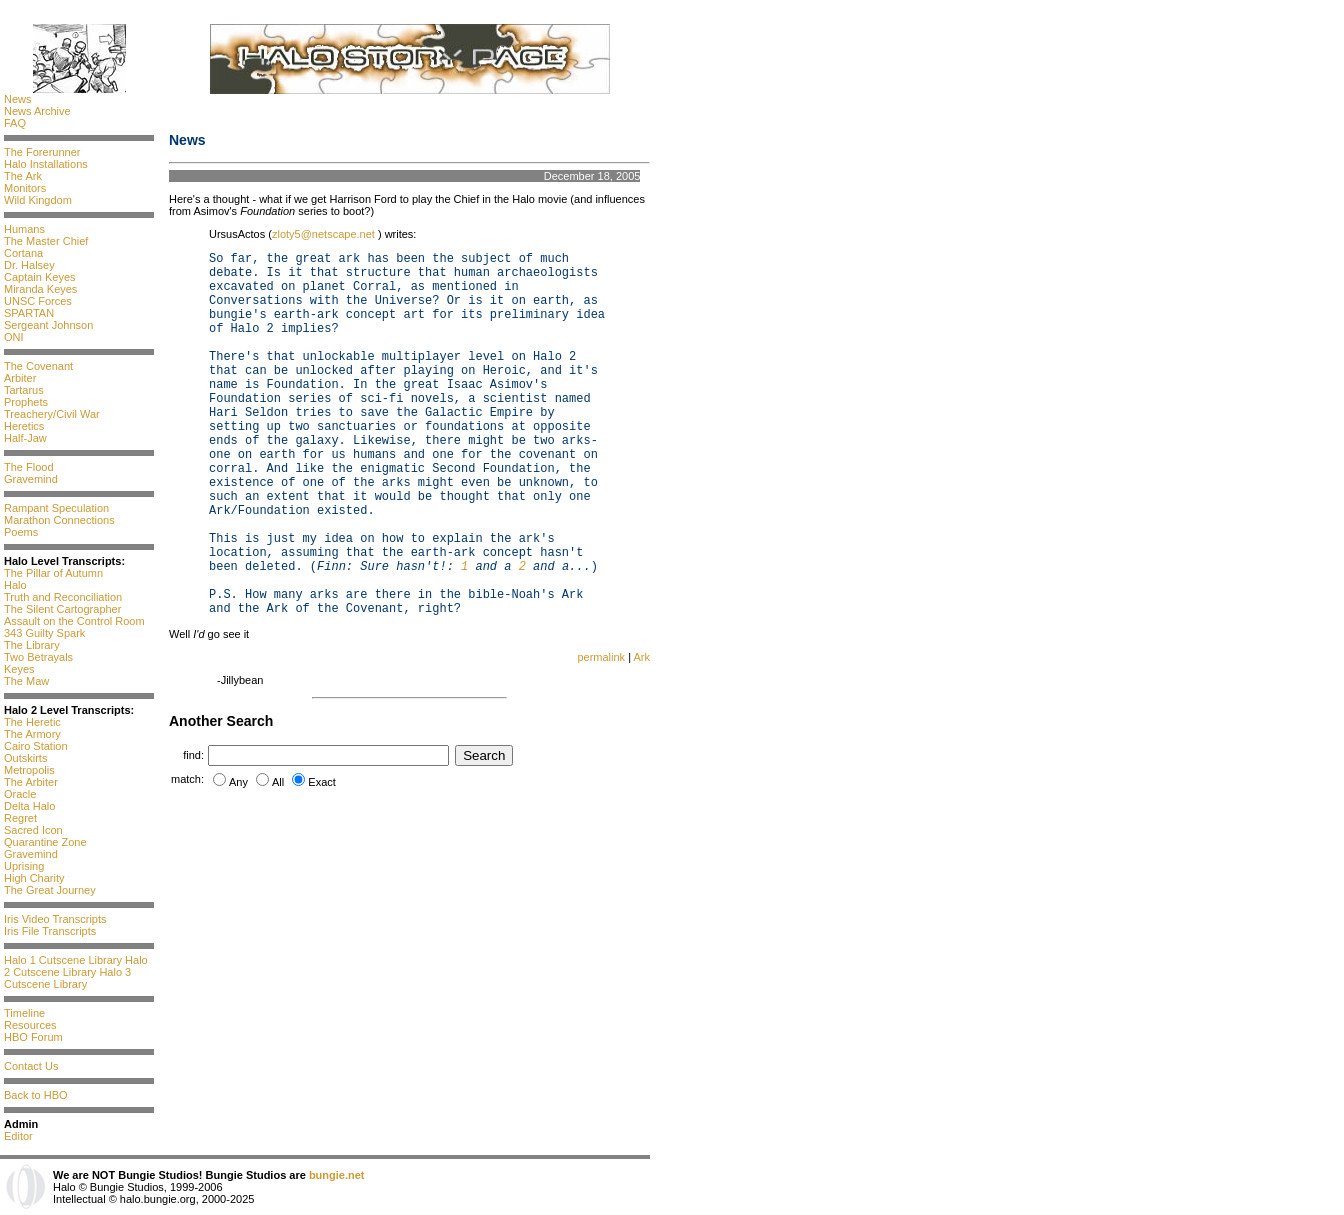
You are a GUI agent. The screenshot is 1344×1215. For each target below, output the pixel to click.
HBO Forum (33, 1037)
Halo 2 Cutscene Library (76, 966)
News (18, 99)
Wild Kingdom (38, 200)
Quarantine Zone (45, 842)
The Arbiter (31, 782)
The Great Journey (50, 890)
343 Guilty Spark (44, 633)
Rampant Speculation (56, 508)
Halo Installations (46, 164)
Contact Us (31, 1066)
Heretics (24, 426)
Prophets (26, 402)
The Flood (29, 467)
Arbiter (20, 378)
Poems (21, 532)
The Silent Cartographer (62, 609)
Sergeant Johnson (48, 325)
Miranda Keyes (40, 289)
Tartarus (24, 390)
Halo (15, 585)
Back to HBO (36, 1095)
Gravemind (31, 479)
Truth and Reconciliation (63, 597)
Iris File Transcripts (50, 931)
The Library (32, 645)
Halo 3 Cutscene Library (67, 978)
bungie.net (337, 1175)
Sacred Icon (33, 830)
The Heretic (32, 722)
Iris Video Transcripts (55, 919)
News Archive (37, 111)
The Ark (23, 176)
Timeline (24, 1013)
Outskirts (25, 758)
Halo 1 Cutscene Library (63, 960)
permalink (601, 657)
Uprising (24, 866)
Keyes (19, 669)
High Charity (34, 878)
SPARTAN (29, 313)
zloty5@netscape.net (325, 234)
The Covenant (38, 366)
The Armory (32, 734)
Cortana (23, 253)
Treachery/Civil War (52, 414)
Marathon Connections (59, 520)
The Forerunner (42, 152)
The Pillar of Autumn (53, 573)
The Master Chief (46, 241)
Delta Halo (29, 806)
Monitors (25, 188)
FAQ (15, 123)
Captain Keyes (40, 277)
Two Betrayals (38, 657)
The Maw (26, 681)
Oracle (20, 794)
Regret (20, 818)
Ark (642, 657)
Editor (18, 1136)
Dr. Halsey (29, 265)
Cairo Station (36, 746)
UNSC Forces (38, 301)
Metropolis (29, 770)
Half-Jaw (25, 438)
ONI (14, 337)
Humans (24, 229)
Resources (30, 1025)
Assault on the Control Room (74, 621)
